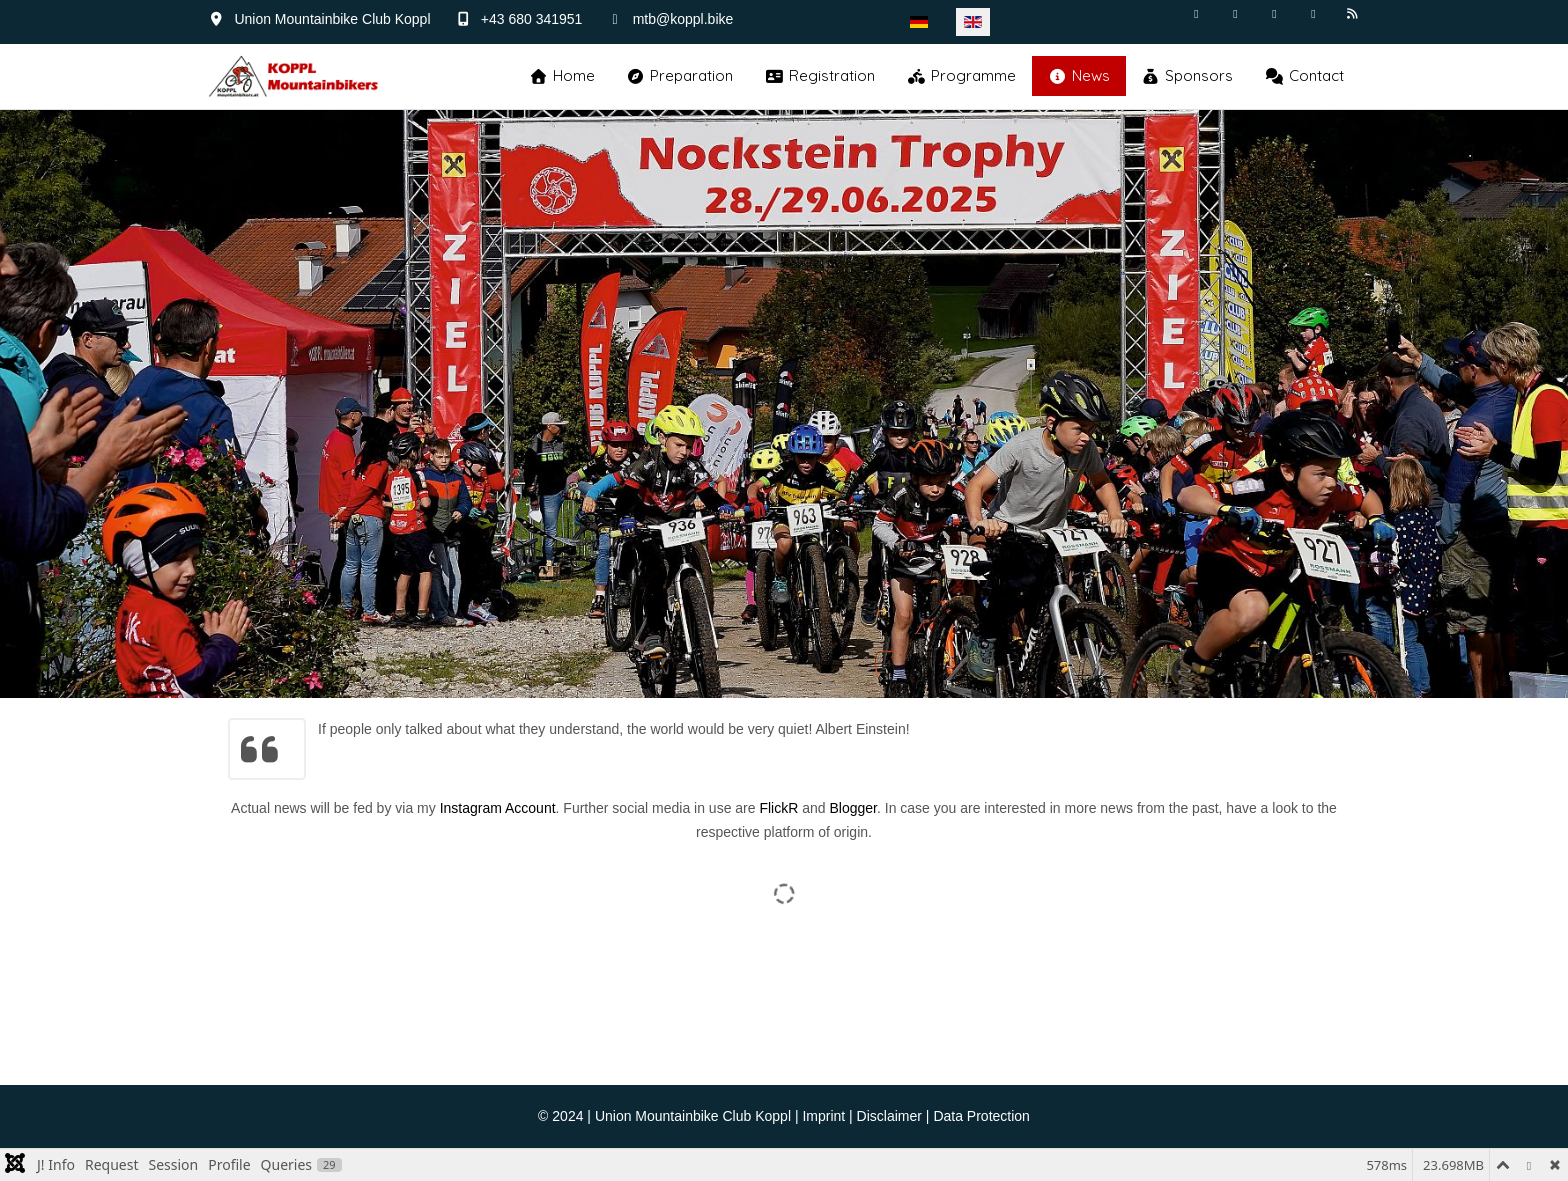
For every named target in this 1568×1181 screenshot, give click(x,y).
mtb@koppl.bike (683, 19)
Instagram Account (498, 808)
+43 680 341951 (532, 19)
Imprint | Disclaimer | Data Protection (915, 1116)
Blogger (852, 808)
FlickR (778, 808)
